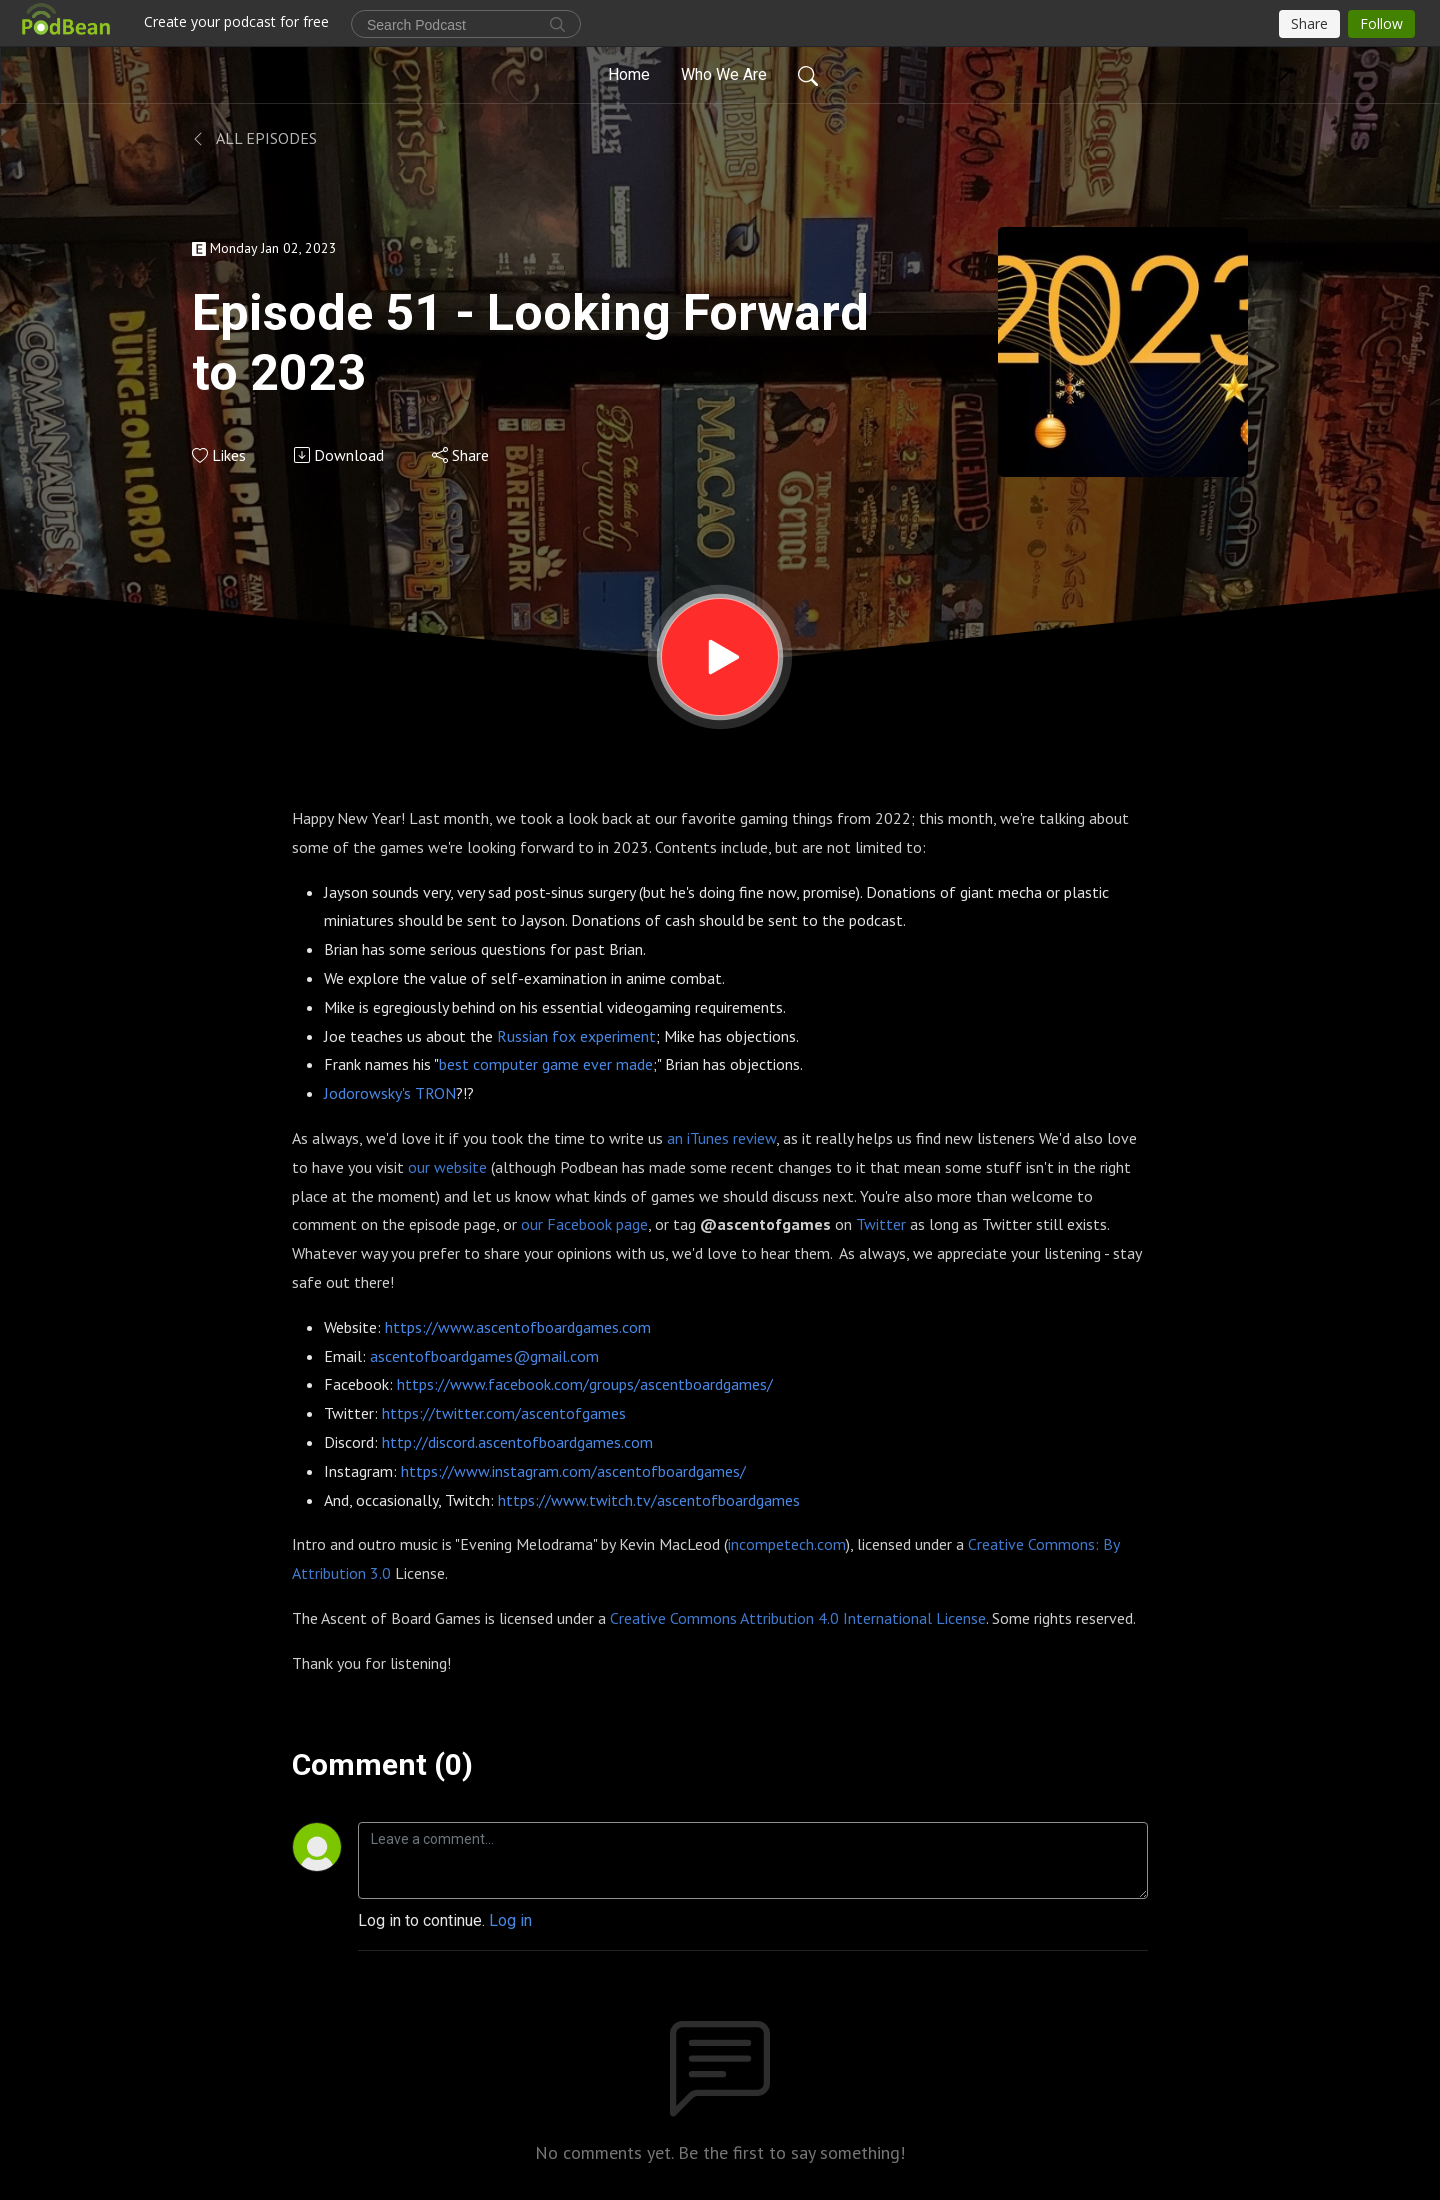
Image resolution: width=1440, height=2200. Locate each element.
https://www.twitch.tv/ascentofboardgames (649, 1500)
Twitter (881, 1224)
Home (629, 74)
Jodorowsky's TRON (390, 1093)
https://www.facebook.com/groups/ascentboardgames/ (585, 1384)
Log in (510, 1920)
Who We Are (724, 74)
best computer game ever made (546, 1064)
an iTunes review (721, 1138)
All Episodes (254, 138)
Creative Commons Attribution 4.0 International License (798, 1618)
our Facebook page (584, 1224)
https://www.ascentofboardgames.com (518, 1327)
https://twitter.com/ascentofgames (504, 1413)
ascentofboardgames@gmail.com (484, 1356)
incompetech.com (787, 1544)
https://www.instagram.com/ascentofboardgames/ (573, 1471)
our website (447, 1167)
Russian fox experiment (576, 1036)
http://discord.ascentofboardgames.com (517, 1442)
